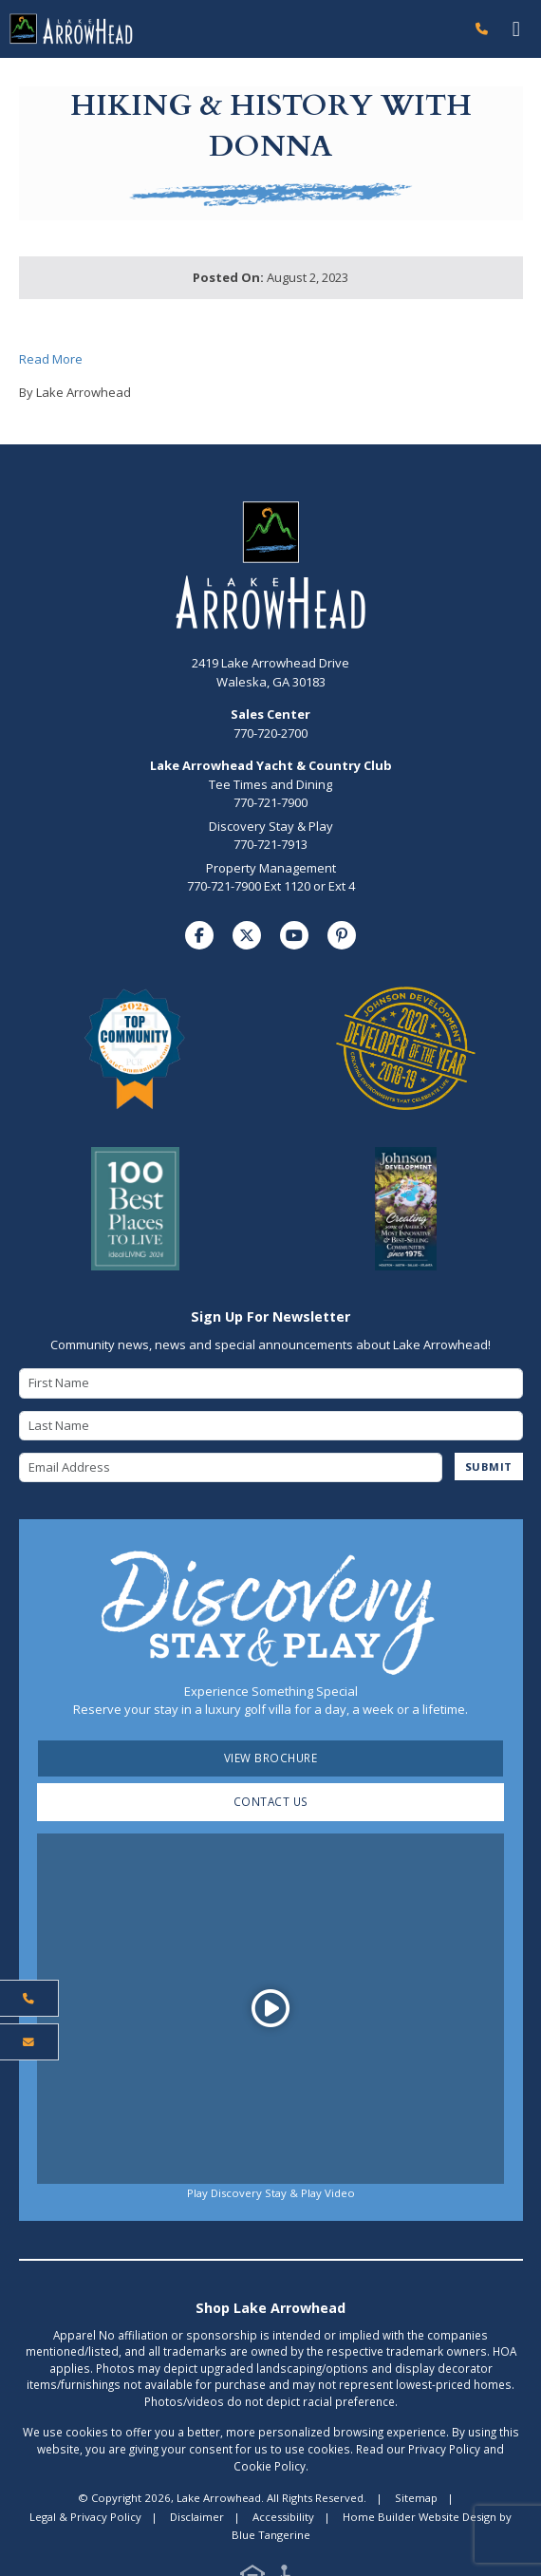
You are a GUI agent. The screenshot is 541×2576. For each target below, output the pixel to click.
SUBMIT (489, 1466)
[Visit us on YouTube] (294, 935)
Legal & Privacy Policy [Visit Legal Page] (85, 2517)
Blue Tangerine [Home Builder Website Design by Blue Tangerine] (271, 2535)
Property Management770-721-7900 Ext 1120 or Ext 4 (271, 877)
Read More (51, 358)
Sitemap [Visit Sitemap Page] (416, 2498)
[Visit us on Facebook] (199, 935)
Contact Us (270, 1801)
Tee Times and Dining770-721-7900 (270, 794)
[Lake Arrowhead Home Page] (233, 28)
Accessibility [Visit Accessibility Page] (283, 2517)
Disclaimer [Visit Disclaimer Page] (197, 2517)
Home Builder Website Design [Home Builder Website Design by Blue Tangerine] (419, 2517)
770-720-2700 (270, 723)
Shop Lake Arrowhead (270, 2308)
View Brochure (271, 1757)
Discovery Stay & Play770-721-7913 (271, 836)
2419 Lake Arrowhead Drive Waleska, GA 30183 (270, 672)
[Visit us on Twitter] (247, 935)
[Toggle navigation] (516, 29)
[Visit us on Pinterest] (341, 935)
